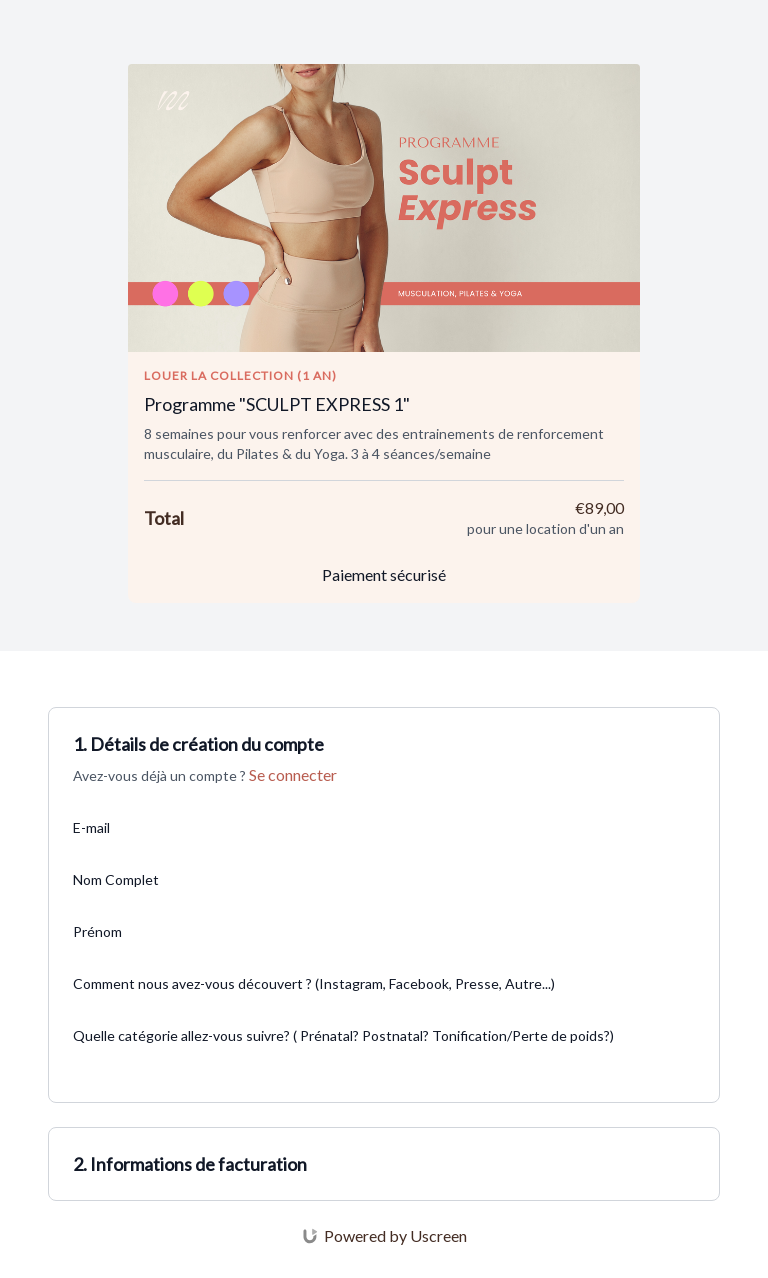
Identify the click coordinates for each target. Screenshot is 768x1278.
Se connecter (293, 774)
